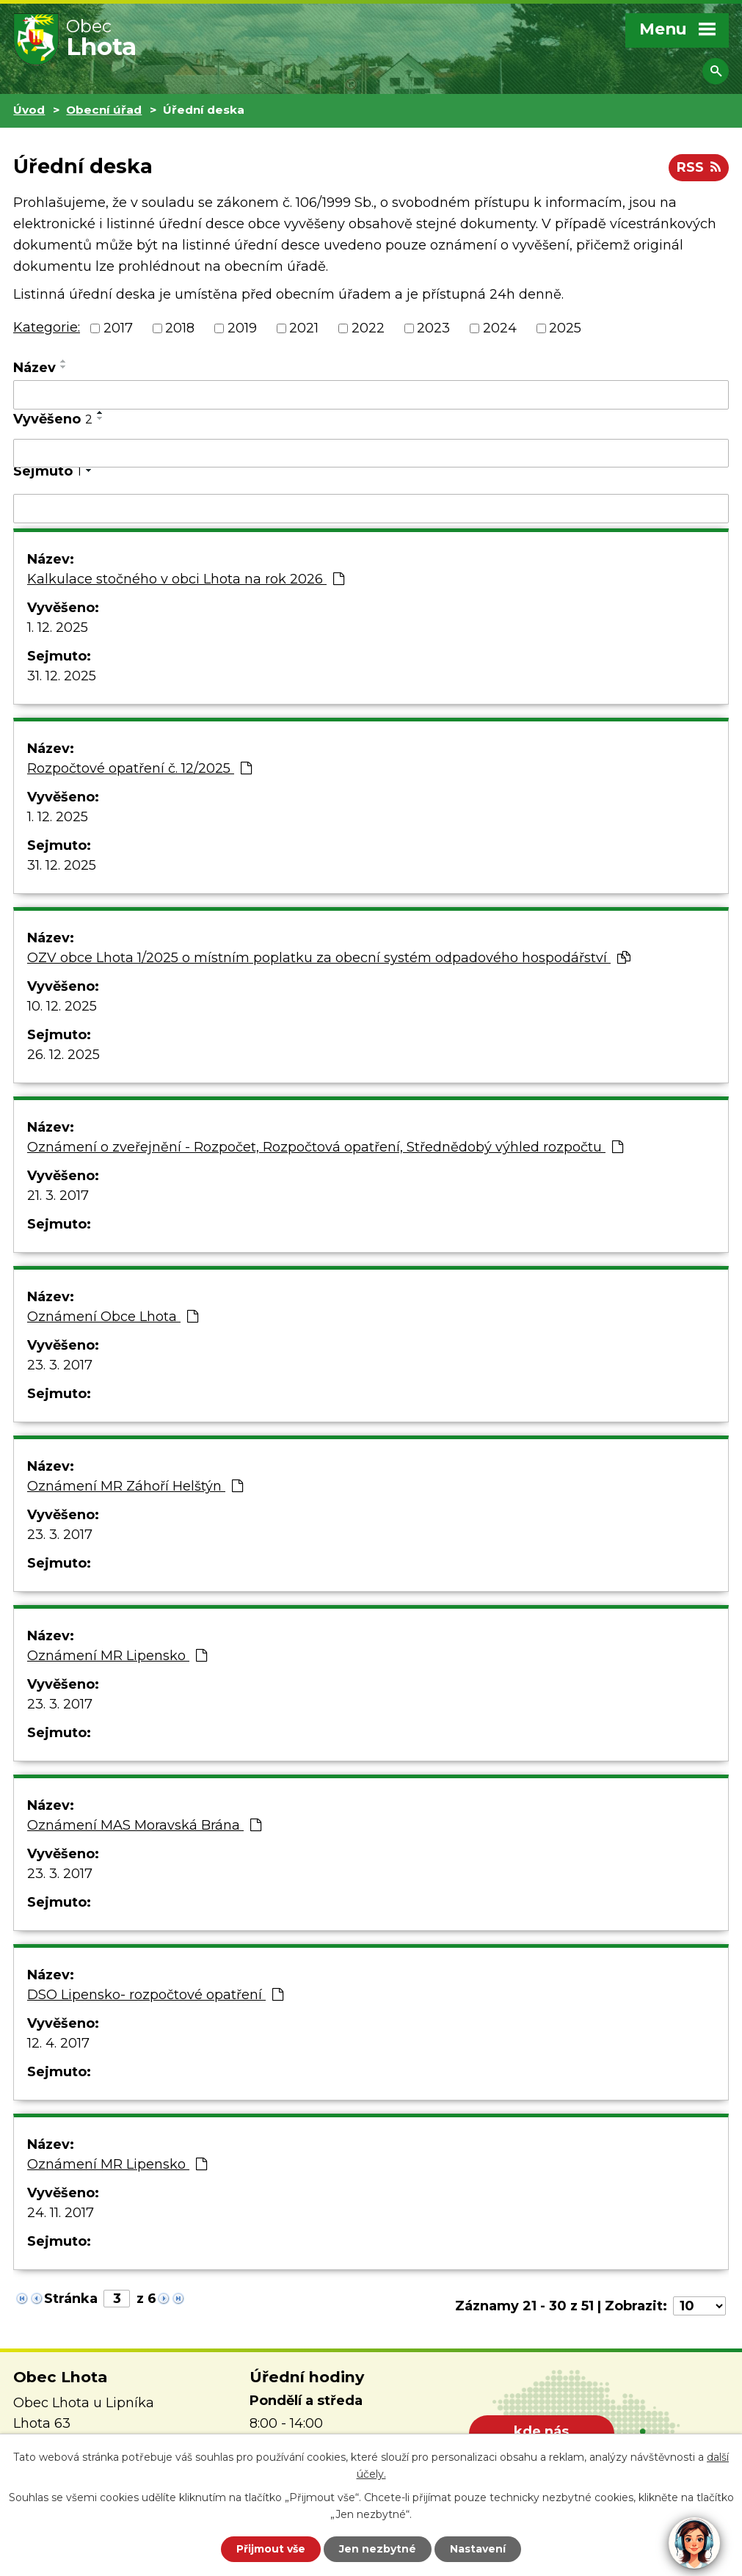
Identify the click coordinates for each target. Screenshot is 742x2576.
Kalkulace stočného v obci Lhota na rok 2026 (185, 579)
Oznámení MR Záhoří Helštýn (135, 1486)
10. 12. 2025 (62, 1006)
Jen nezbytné (377, 2548)
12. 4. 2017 (58, 2043)
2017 (118, 328)
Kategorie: (46, 327)
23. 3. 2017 (59, 1365)
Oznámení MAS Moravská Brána (144, 1825)
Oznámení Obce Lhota (112, 1317)
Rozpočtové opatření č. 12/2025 (139, 768)
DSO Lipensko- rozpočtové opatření (155, 1995)
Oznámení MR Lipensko (117, 1656)
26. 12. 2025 (63, 1055)
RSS (699, 167)
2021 (304, 328)
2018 (179, 328)
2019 (242, 328)
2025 (565, 328)
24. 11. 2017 (60, 2213)
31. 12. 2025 (61, 676)
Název (34, 368)
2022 (368, 328)
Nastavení (478, 2548)
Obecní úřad (104, 110)
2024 (500, 328)
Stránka (71, 2299)
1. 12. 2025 (57, 627)
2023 (433, 328)
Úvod (29, 110)
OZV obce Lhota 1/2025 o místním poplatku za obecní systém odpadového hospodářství (328, 958)
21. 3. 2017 (58, 1195)
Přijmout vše (270, 2548)
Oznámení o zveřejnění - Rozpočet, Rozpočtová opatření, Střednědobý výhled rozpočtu (325, 1147)
